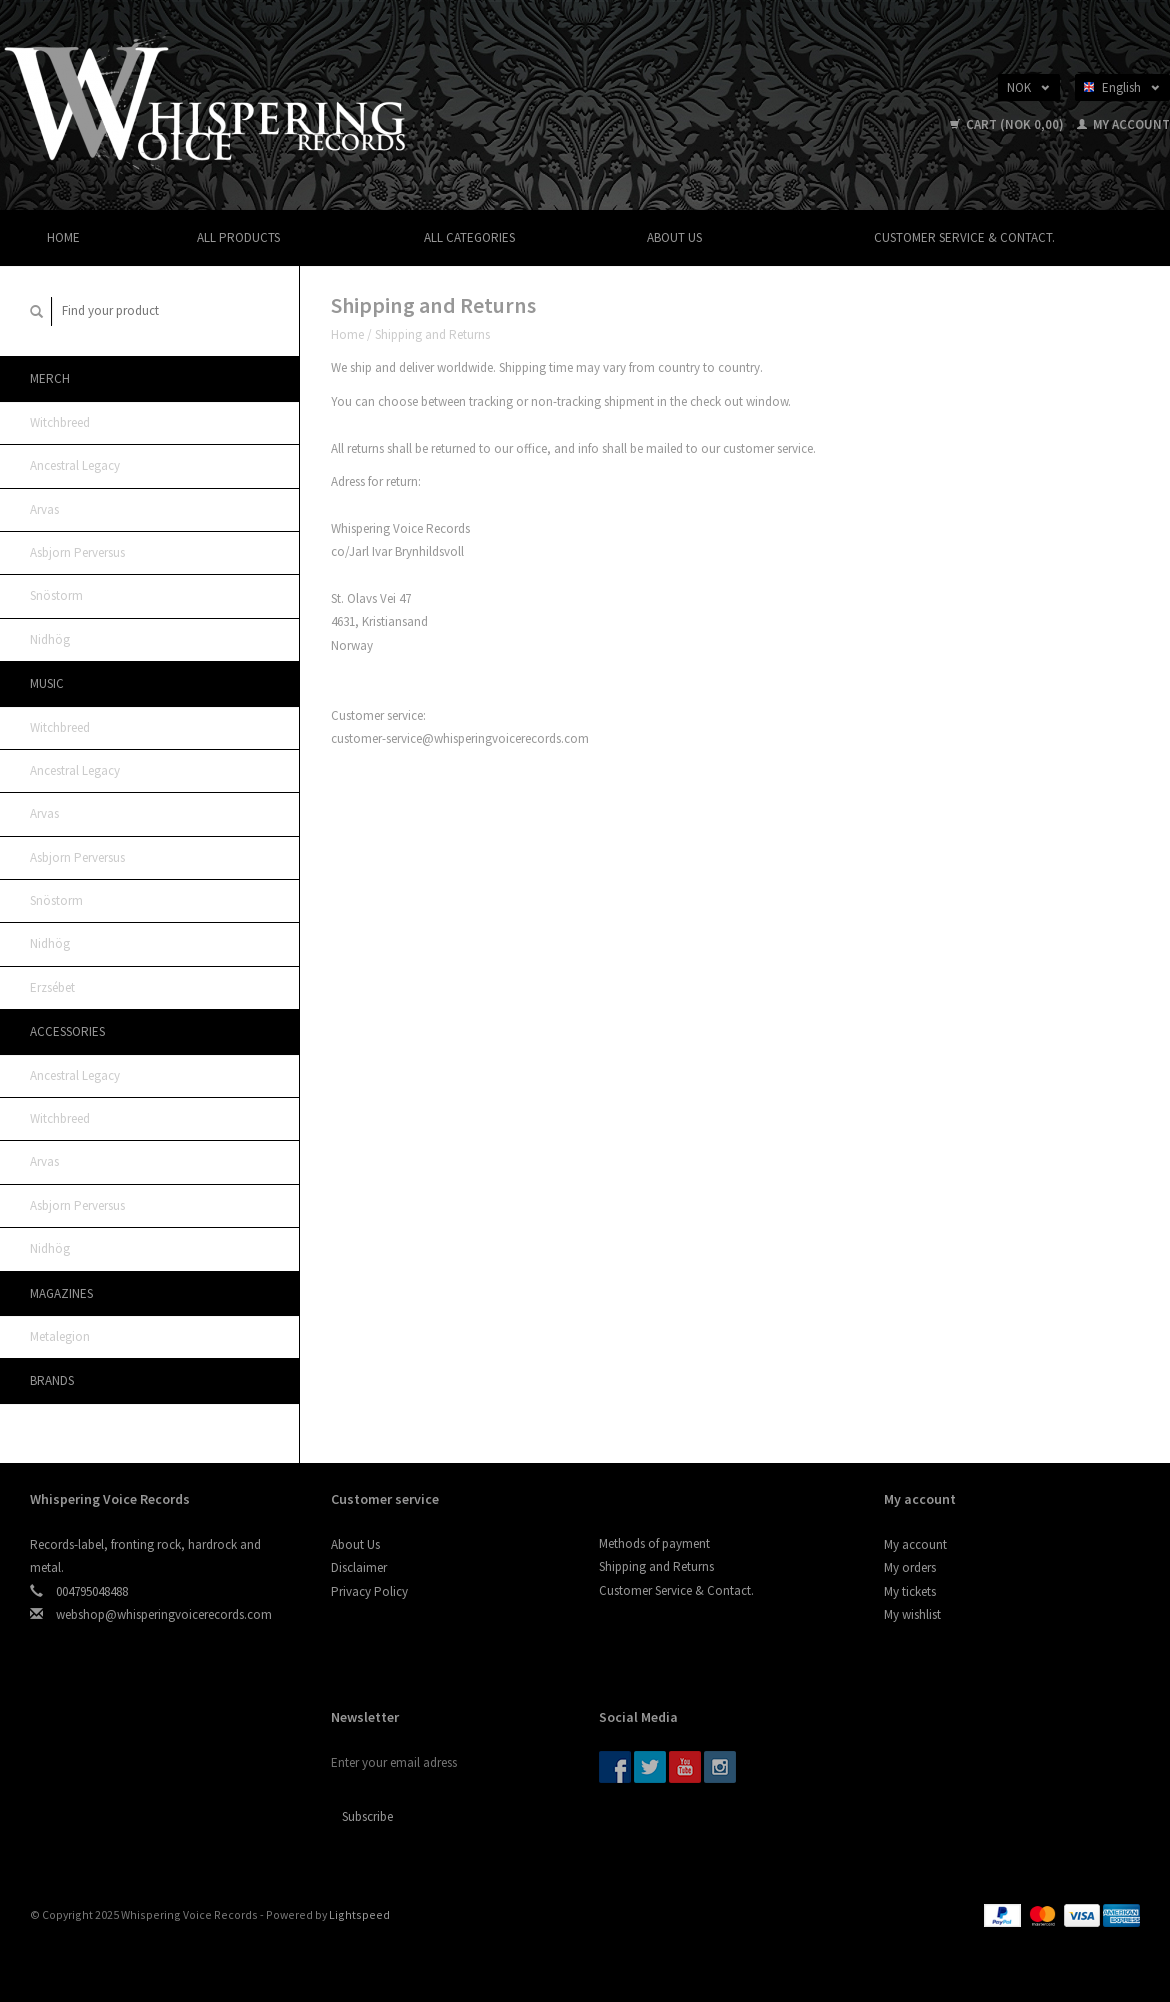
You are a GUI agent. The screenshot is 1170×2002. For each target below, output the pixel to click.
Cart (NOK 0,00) (1008, 124)
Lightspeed (359, 1914)
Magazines (61, 1293)
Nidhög (50, 639)
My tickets (910, 1591)
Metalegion (60, 1336)
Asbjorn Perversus (77, 552)
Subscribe (367, 1816)
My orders (910, 1567)
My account (1123, 124)
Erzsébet (52, 987)
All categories (469, 237)
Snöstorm (56, 595)
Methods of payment (654, 1543)
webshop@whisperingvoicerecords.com (164, 1614)
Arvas (44, 509)
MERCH (50, 378)
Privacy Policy (369, 1591)
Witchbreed (60, 422)
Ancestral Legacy (75, 465)
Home (63, 237)
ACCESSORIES (67, 1031)
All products (238, 237)
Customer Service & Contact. (964, 237)
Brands (52, 1380)
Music (47, 683)
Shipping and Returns (432, 334)
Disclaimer (359, 1567)
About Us (674, 237)
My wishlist (912, 1614)
